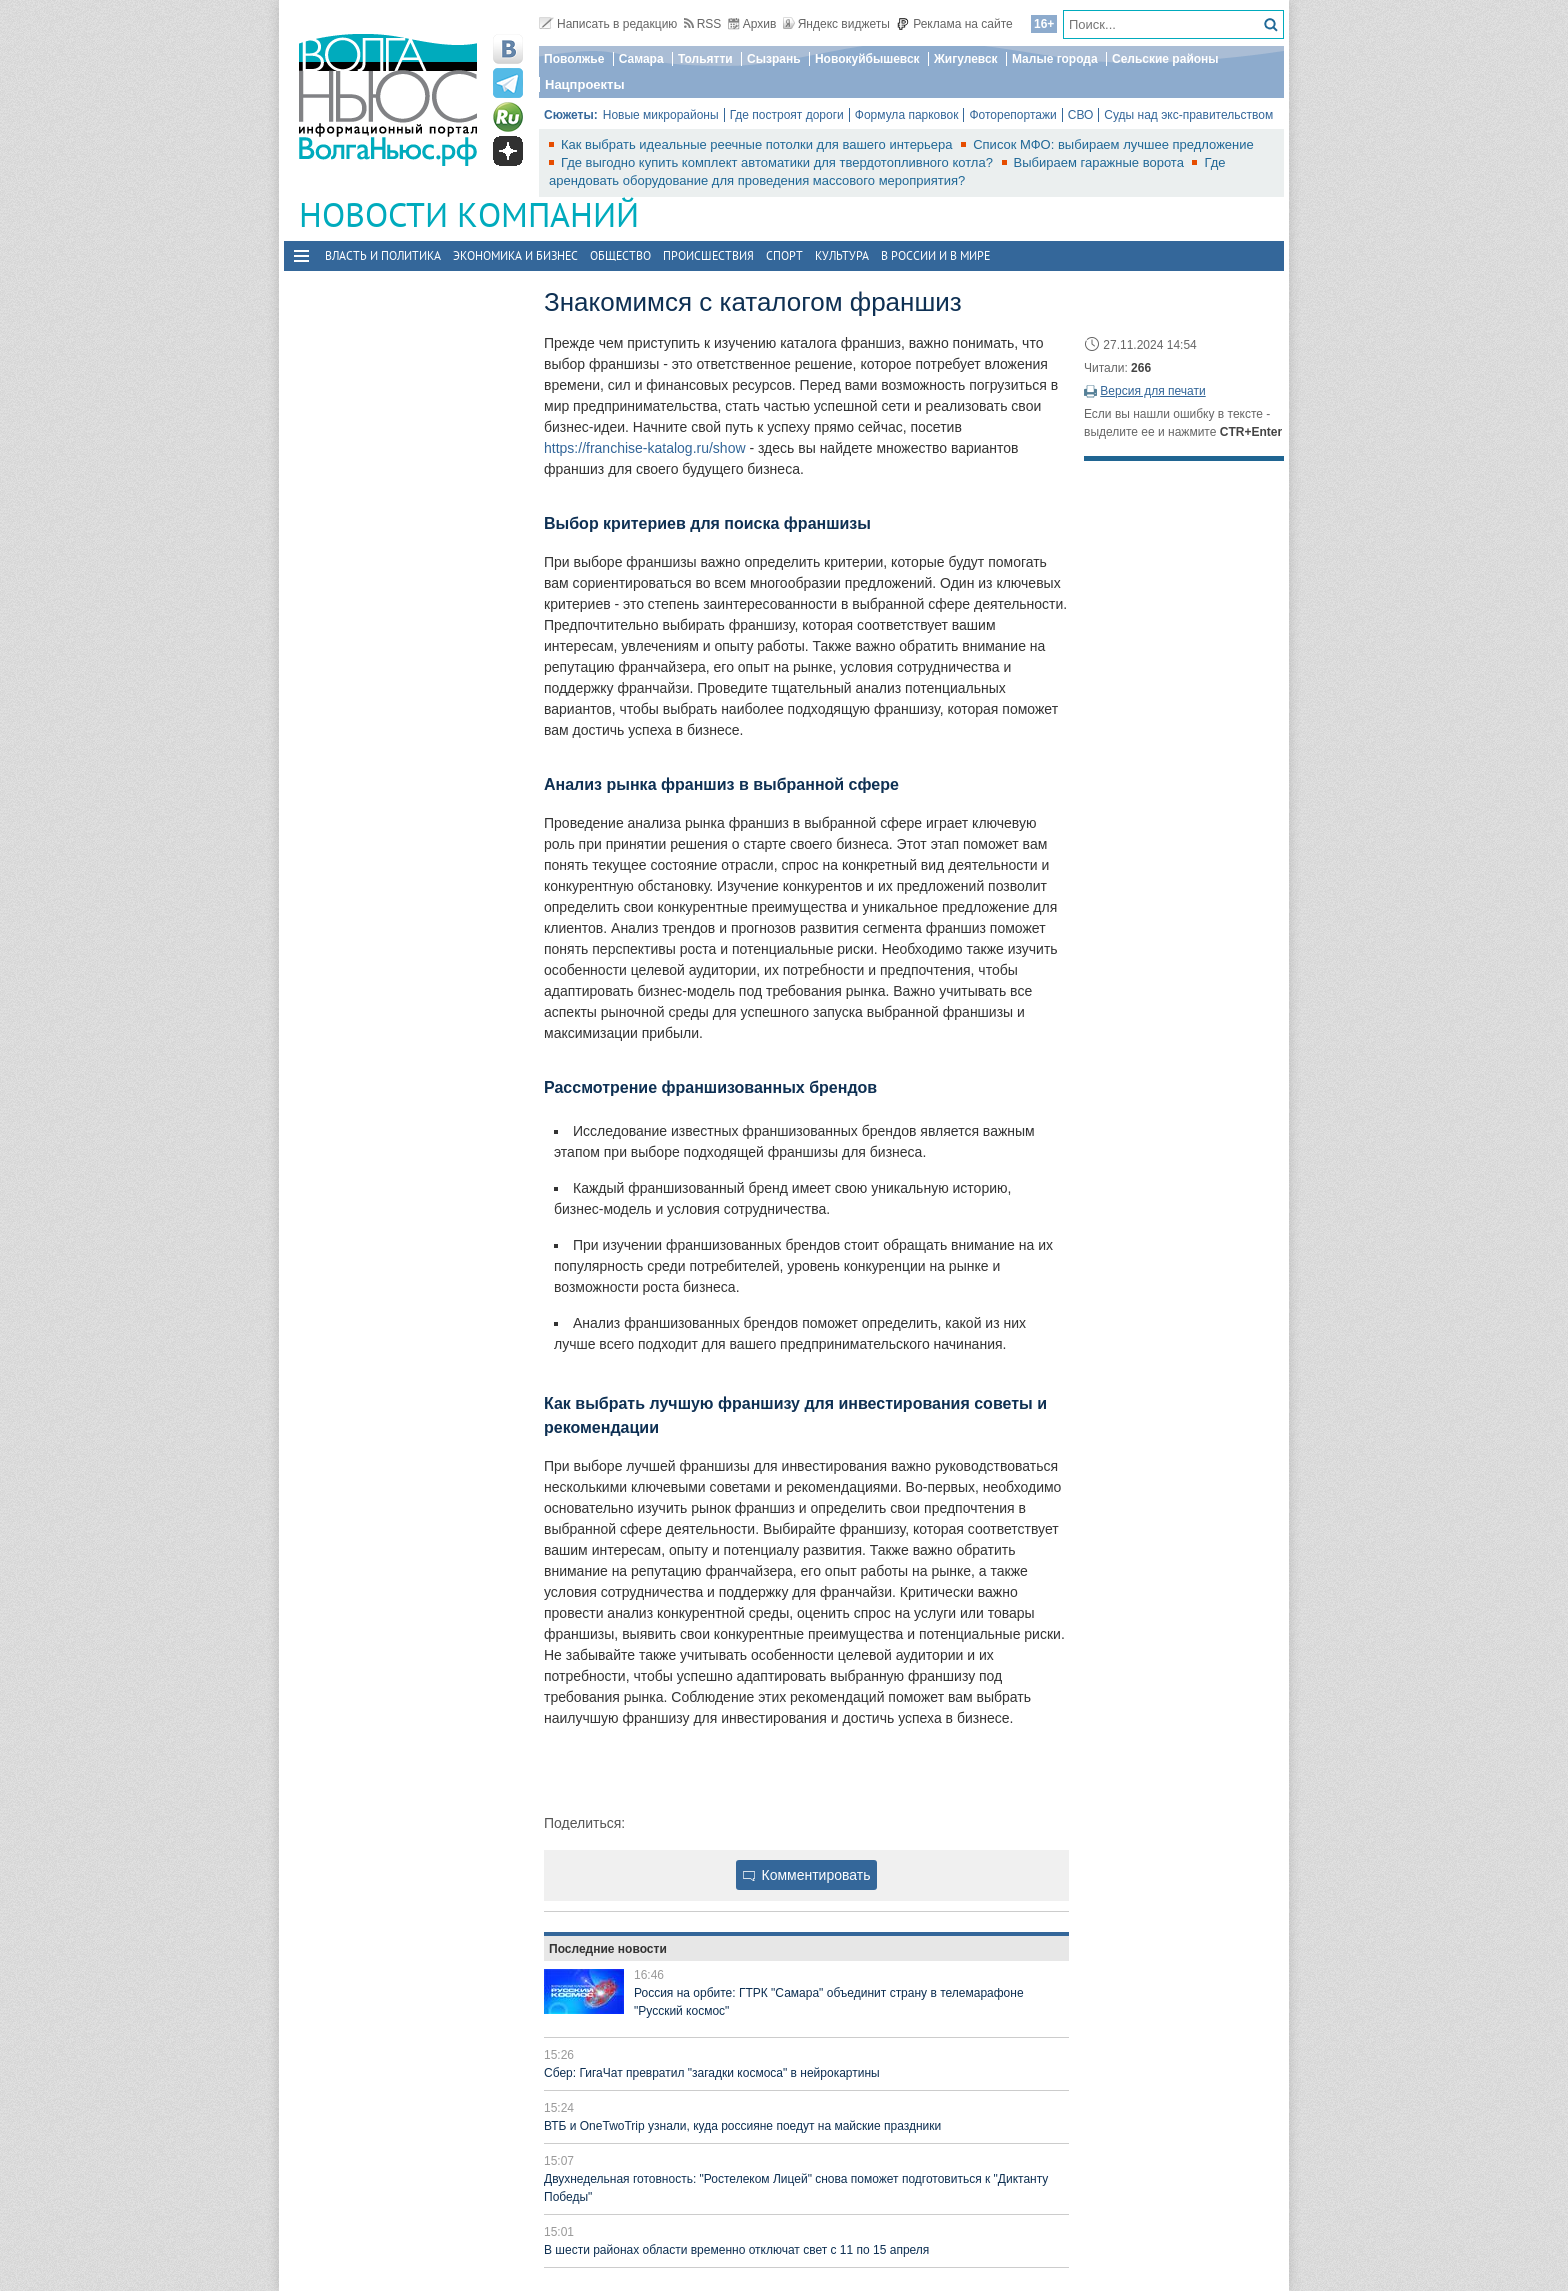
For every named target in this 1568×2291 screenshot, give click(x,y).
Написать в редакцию (608, 24)
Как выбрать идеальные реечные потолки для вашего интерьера (758, 144)
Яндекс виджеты (836, 24)
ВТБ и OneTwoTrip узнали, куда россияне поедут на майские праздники (742, 2126)
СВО (1081, 115)
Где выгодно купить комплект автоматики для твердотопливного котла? (779, 162)
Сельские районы (1165, 59)
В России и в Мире (935, 255)
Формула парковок (907, 115)
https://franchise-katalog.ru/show (645, 448)
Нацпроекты (585, 84)
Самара (641, 59)
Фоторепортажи (1012, 115)
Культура (842, 255)
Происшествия (708, 255)
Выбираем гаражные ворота (1101, 162)
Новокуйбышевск (867, 59)
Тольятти (705, 59)
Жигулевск (966, 59)
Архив (752, 24)
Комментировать (807, 1875)
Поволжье (574, 59)
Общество (620, 255)
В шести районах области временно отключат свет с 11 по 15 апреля (736, 2250)
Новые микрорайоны (661, 115)
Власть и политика (383, 255)
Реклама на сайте (954, 24)
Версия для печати (1152, 391)
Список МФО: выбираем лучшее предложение (1113, 144)
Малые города (1055, 59)
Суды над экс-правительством (1188, 115)
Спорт (784, 255)
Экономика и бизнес (515, 255)
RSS (703, 24)
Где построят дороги (787, 115)
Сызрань (774, 59)
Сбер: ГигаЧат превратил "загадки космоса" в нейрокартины (712, 2073)
